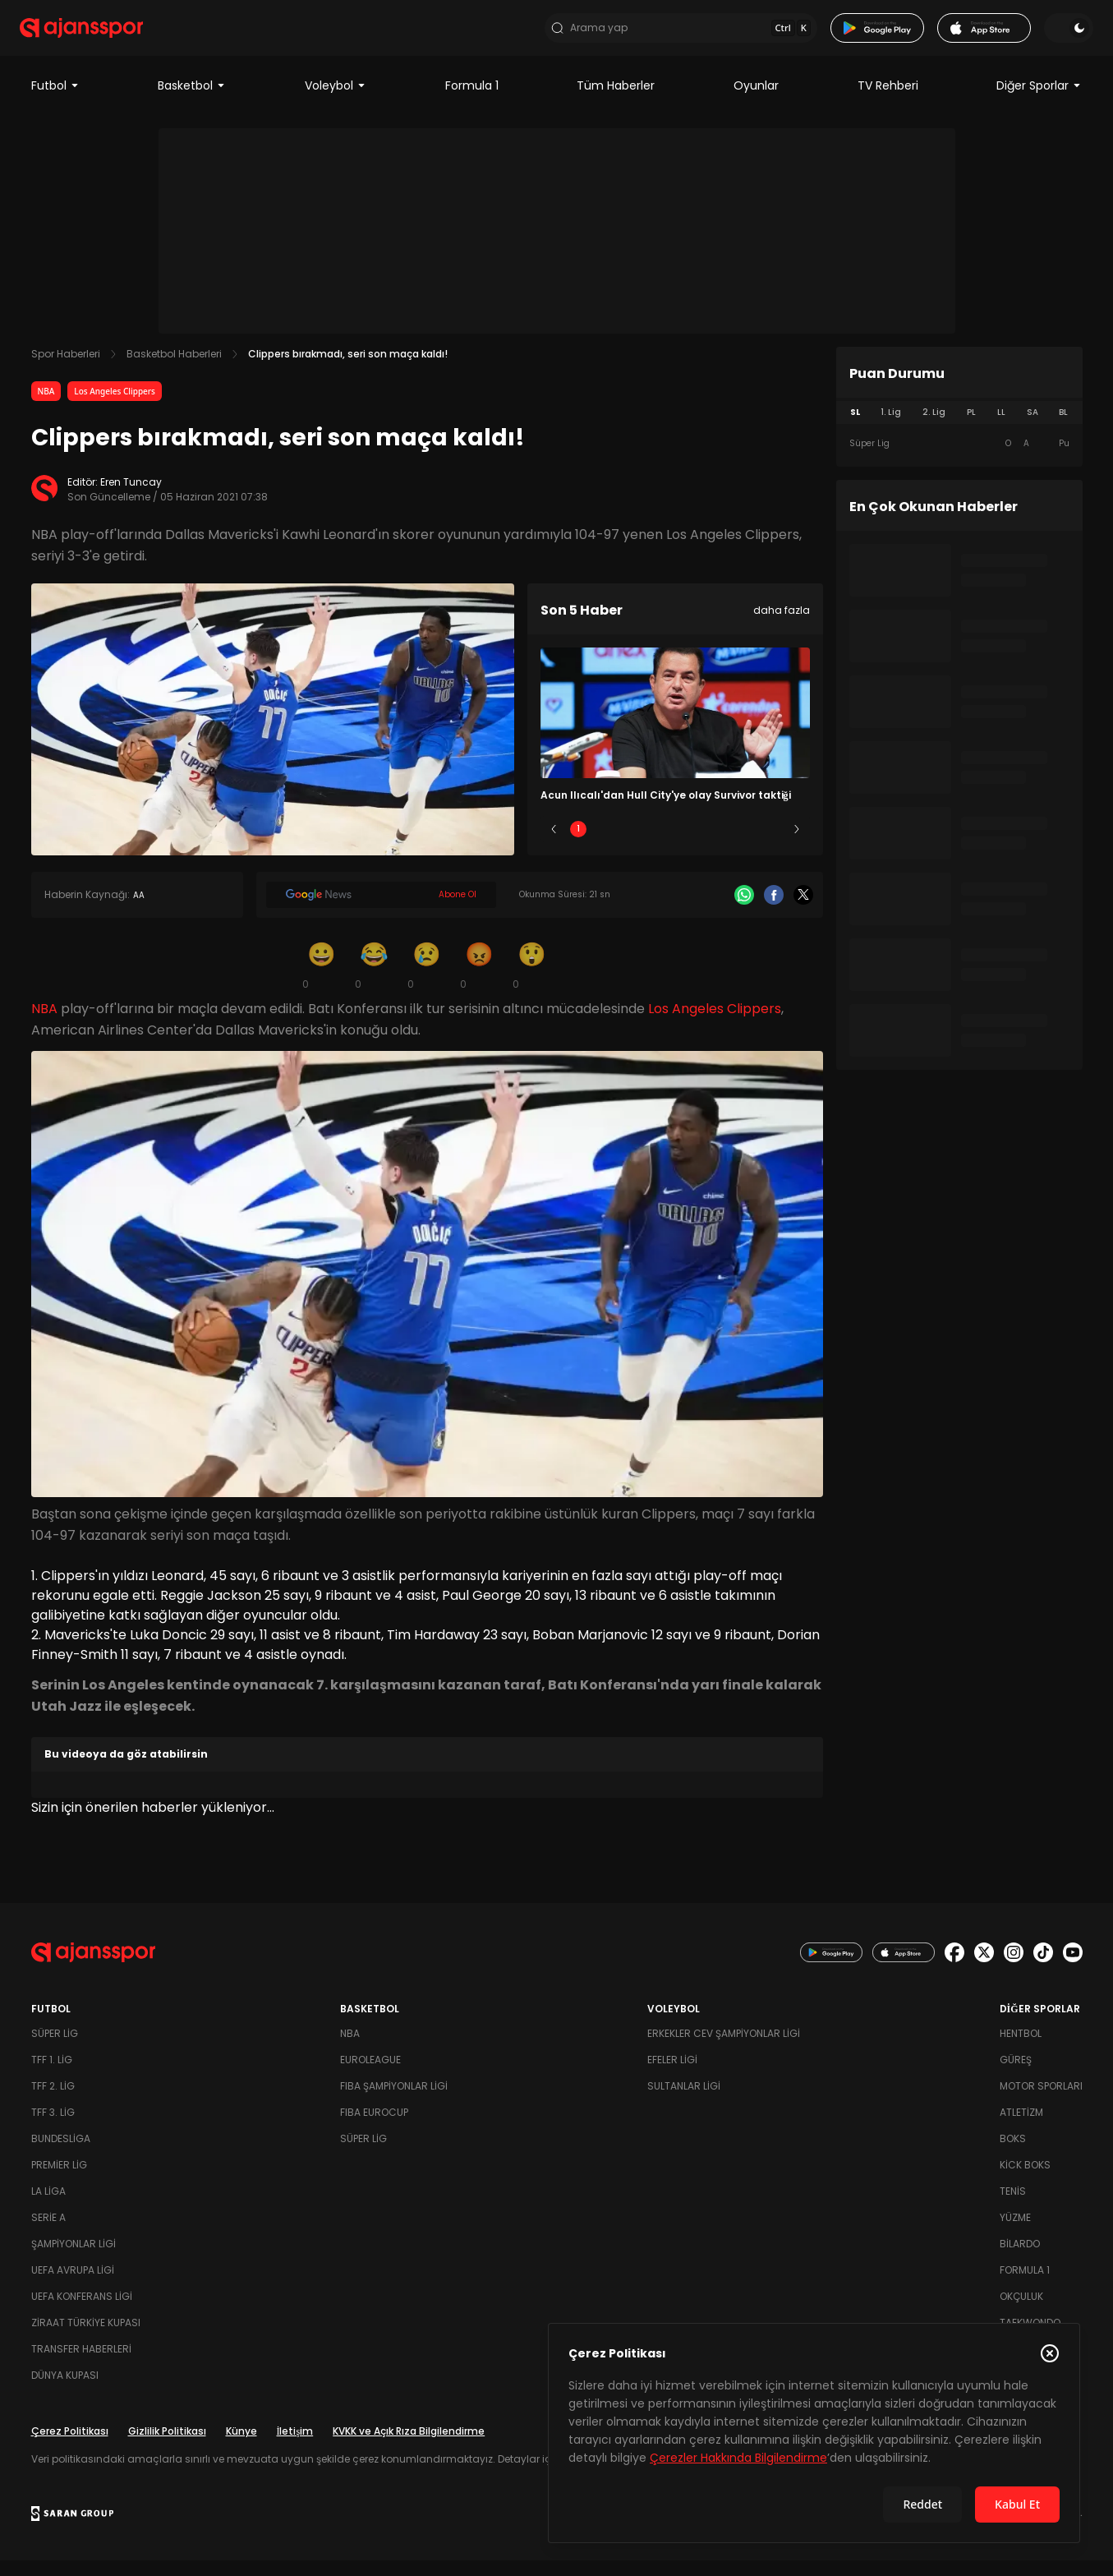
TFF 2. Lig (53, 2101)
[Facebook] (774, 911)
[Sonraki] (796, 845)
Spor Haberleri (65, 370)
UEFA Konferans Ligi (81, 2312)
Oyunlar (756, 102)
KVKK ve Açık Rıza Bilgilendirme (409, 2447)
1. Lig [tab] (891, 428)
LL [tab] (1001, 428)
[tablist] (959, 428)
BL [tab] (1063, 428)
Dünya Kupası (65, 2391)
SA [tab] (1032, 428)
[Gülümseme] (322, 981)
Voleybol (335, 102)
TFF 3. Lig (53, 2128)
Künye (241, 2447)
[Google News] (381, 911)
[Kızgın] (479, 981)
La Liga (48, 2207)
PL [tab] (971, 428)
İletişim (295, 2447)
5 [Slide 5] (772, 845)
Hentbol (1021, 2049)
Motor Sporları (1041, 2101)
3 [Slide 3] (675, 845)
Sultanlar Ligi (683, 2101)
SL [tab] (855, 428)
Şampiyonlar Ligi (73, 2259)
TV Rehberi (888, 102)
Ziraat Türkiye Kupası (85, 2338)
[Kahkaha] (374, 981)
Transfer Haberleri (81, 2364)
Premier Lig (59, 2180)
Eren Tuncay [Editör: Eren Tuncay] (131, 498)
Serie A (48, 2233)
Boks (1013, 2154)
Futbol (55, 102)
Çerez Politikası (69, 2447)
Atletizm (1021, 2128)
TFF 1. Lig (51, 2075)
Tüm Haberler (616, 102)
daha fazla (781, 627)
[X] (803, 911)
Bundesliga (60, 2154)
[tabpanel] (959, 460)
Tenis (1013, 2207)
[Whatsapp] (744, 911)
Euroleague (370, 2075)
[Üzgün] (427, 981)
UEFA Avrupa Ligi (72, 2286)
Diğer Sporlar (1039, 102)
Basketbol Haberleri (174, 370)
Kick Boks (1025, 2180)
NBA (46, 407)
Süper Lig (54, 2049)
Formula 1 (472, 102)
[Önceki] (553, 845)
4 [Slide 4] (723, 845)
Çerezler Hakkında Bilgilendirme (738, 2457)
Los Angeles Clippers (114, 407)
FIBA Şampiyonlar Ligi (394, 2101)
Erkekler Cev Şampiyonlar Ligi (723, 2049)
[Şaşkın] (532, 981)
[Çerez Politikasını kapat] (1050, 2353)
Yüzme (1015, 2233)
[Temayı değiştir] (1058, 36)
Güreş (1016, 2075)
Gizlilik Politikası (167, 2447)
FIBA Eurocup (374, 2128)
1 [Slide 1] (578, 845)
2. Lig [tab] (933, 428)
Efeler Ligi (672, 2075)
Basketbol (192, 102)
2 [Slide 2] (626, 845)
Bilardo (1020, 2259)
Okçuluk (1021, 2312)
